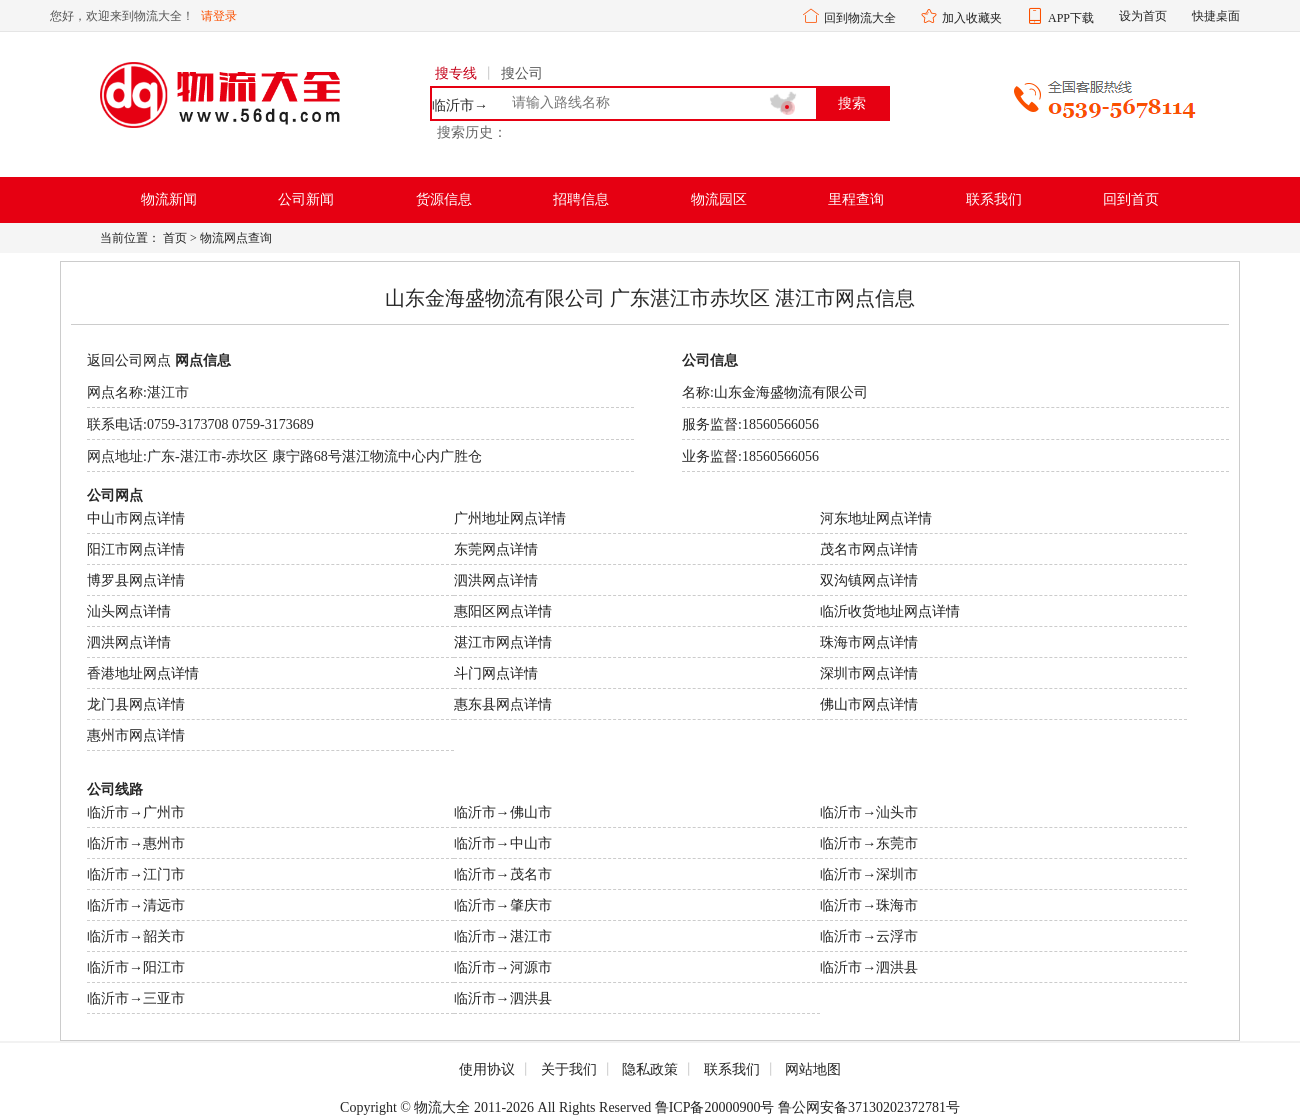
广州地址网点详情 (510, 518)
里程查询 (856, 199)
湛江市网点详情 (503, 642)
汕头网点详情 (129, 611)
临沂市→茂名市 (503, 874)
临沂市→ (460, 106)
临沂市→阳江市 (136, 967)
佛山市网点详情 (869, 704)
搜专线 (456, 73)
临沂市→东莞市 (869, 843)
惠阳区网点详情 (503, 611)
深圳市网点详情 (869, 673)
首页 (175, 238)
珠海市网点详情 (869, 642)
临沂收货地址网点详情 (890, 611)
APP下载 (1071, 18)
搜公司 (522, 73)
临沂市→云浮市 (869, 936)
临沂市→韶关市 (136, 936)
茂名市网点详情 (869, 549)
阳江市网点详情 (136, 549)
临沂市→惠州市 (136, 843)
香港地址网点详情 (143, 673)
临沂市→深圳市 (869, 874)
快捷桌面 (1216, 16)
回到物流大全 (860, 18)
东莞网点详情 (496, 549)
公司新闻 (306, 199)
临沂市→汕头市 (869, 812)
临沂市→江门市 (136, 874)
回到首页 (1131, 199)
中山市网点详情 (136, 518)
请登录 (219, 16)
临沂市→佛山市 (503, 812)
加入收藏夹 (972, 18)
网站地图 (813, 1069)
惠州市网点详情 (136, 735)
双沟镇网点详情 (869, 580)
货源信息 (444, 199)
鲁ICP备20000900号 (715, 1107)
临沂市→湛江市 (503, 936)
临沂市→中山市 (503, 843)
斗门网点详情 (496, 673)
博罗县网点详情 (136, 580)
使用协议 (487, 1069)
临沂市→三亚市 (136, 998)
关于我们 (569, 1069)
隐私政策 (650, 1069)
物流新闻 (169, 199)
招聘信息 (581, 199)
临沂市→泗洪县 (869, 967)
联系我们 (994, 199)
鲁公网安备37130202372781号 (869, 1107)
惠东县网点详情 (503, 704)
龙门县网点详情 (136, 704)
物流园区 (719, 199)
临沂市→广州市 (136, 812)
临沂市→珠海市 (869, 905)
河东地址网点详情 (876, 518)
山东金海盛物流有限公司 (791, 392)
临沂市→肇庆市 (503, 905)
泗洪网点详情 (496, 580)
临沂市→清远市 (136, 905)
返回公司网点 (129, 360)
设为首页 (1143, 16)
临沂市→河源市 (503, 967)
